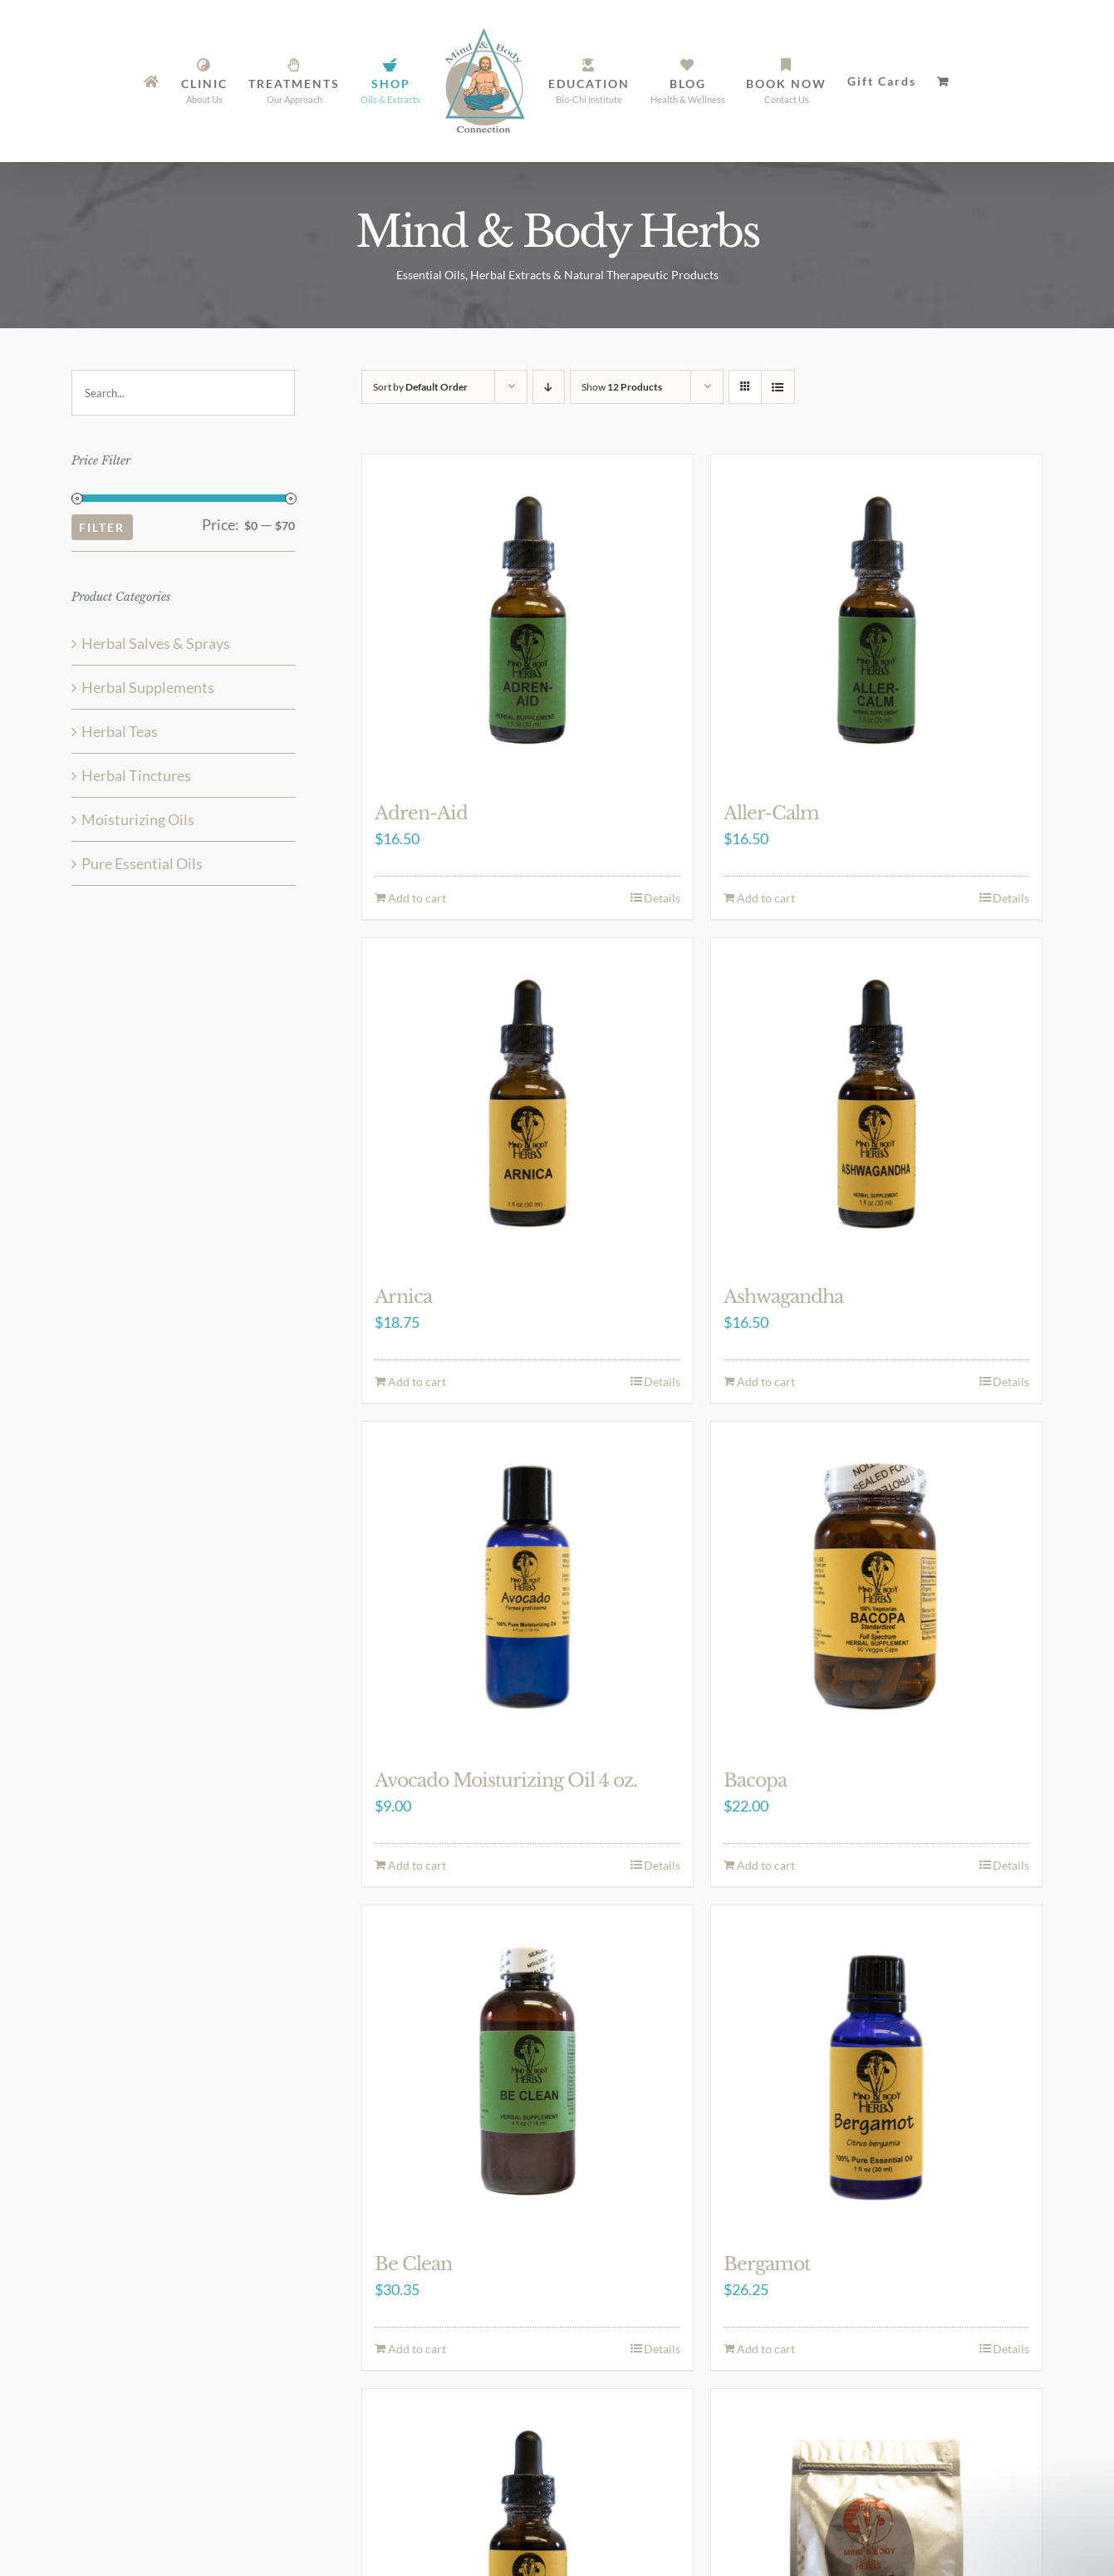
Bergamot (767, 2264)
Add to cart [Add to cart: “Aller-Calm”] (766, 898)
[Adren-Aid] (527, 620)
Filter (102, 527)
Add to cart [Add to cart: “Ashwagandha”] (766, 1381)
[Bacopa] (876, 1587)
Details (662, 898)
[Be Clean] (527, 2070)
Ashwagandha (783, 1297)
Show (622, 387)
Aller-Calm (771, 813)
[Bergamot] (876, 2070)
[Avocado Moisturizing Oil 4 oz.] (527, 1587)
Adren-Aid (421, 813)
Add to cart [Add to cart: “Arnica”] (417, 1381)
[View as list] (778, 387)
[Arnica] (527, 1103)
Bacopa (755, 1780)
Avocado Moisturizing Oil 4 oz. (506, 1780)
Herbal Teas (119, 731)
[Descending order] (548, 387)
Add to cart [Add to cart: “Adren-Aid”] (417, 898)
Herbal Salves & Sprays (155, 643)
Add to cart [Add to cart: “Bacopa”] (766, 1865)
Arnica (403, 1297)
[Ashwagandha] (876, 1103)
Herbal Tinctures (136, 775)
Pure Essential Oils (142, 863)
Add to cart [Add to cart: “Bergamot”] (766, 2349)
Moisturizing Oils (137, 819)
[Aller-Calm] (876, 620)
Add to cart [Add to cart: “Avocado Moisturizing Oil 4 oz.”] (417, 1865)
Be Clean (413, 2264)
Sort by (420, 387)
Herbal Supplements (147, 687)
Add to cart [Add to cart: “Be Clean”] (417, 2349)
